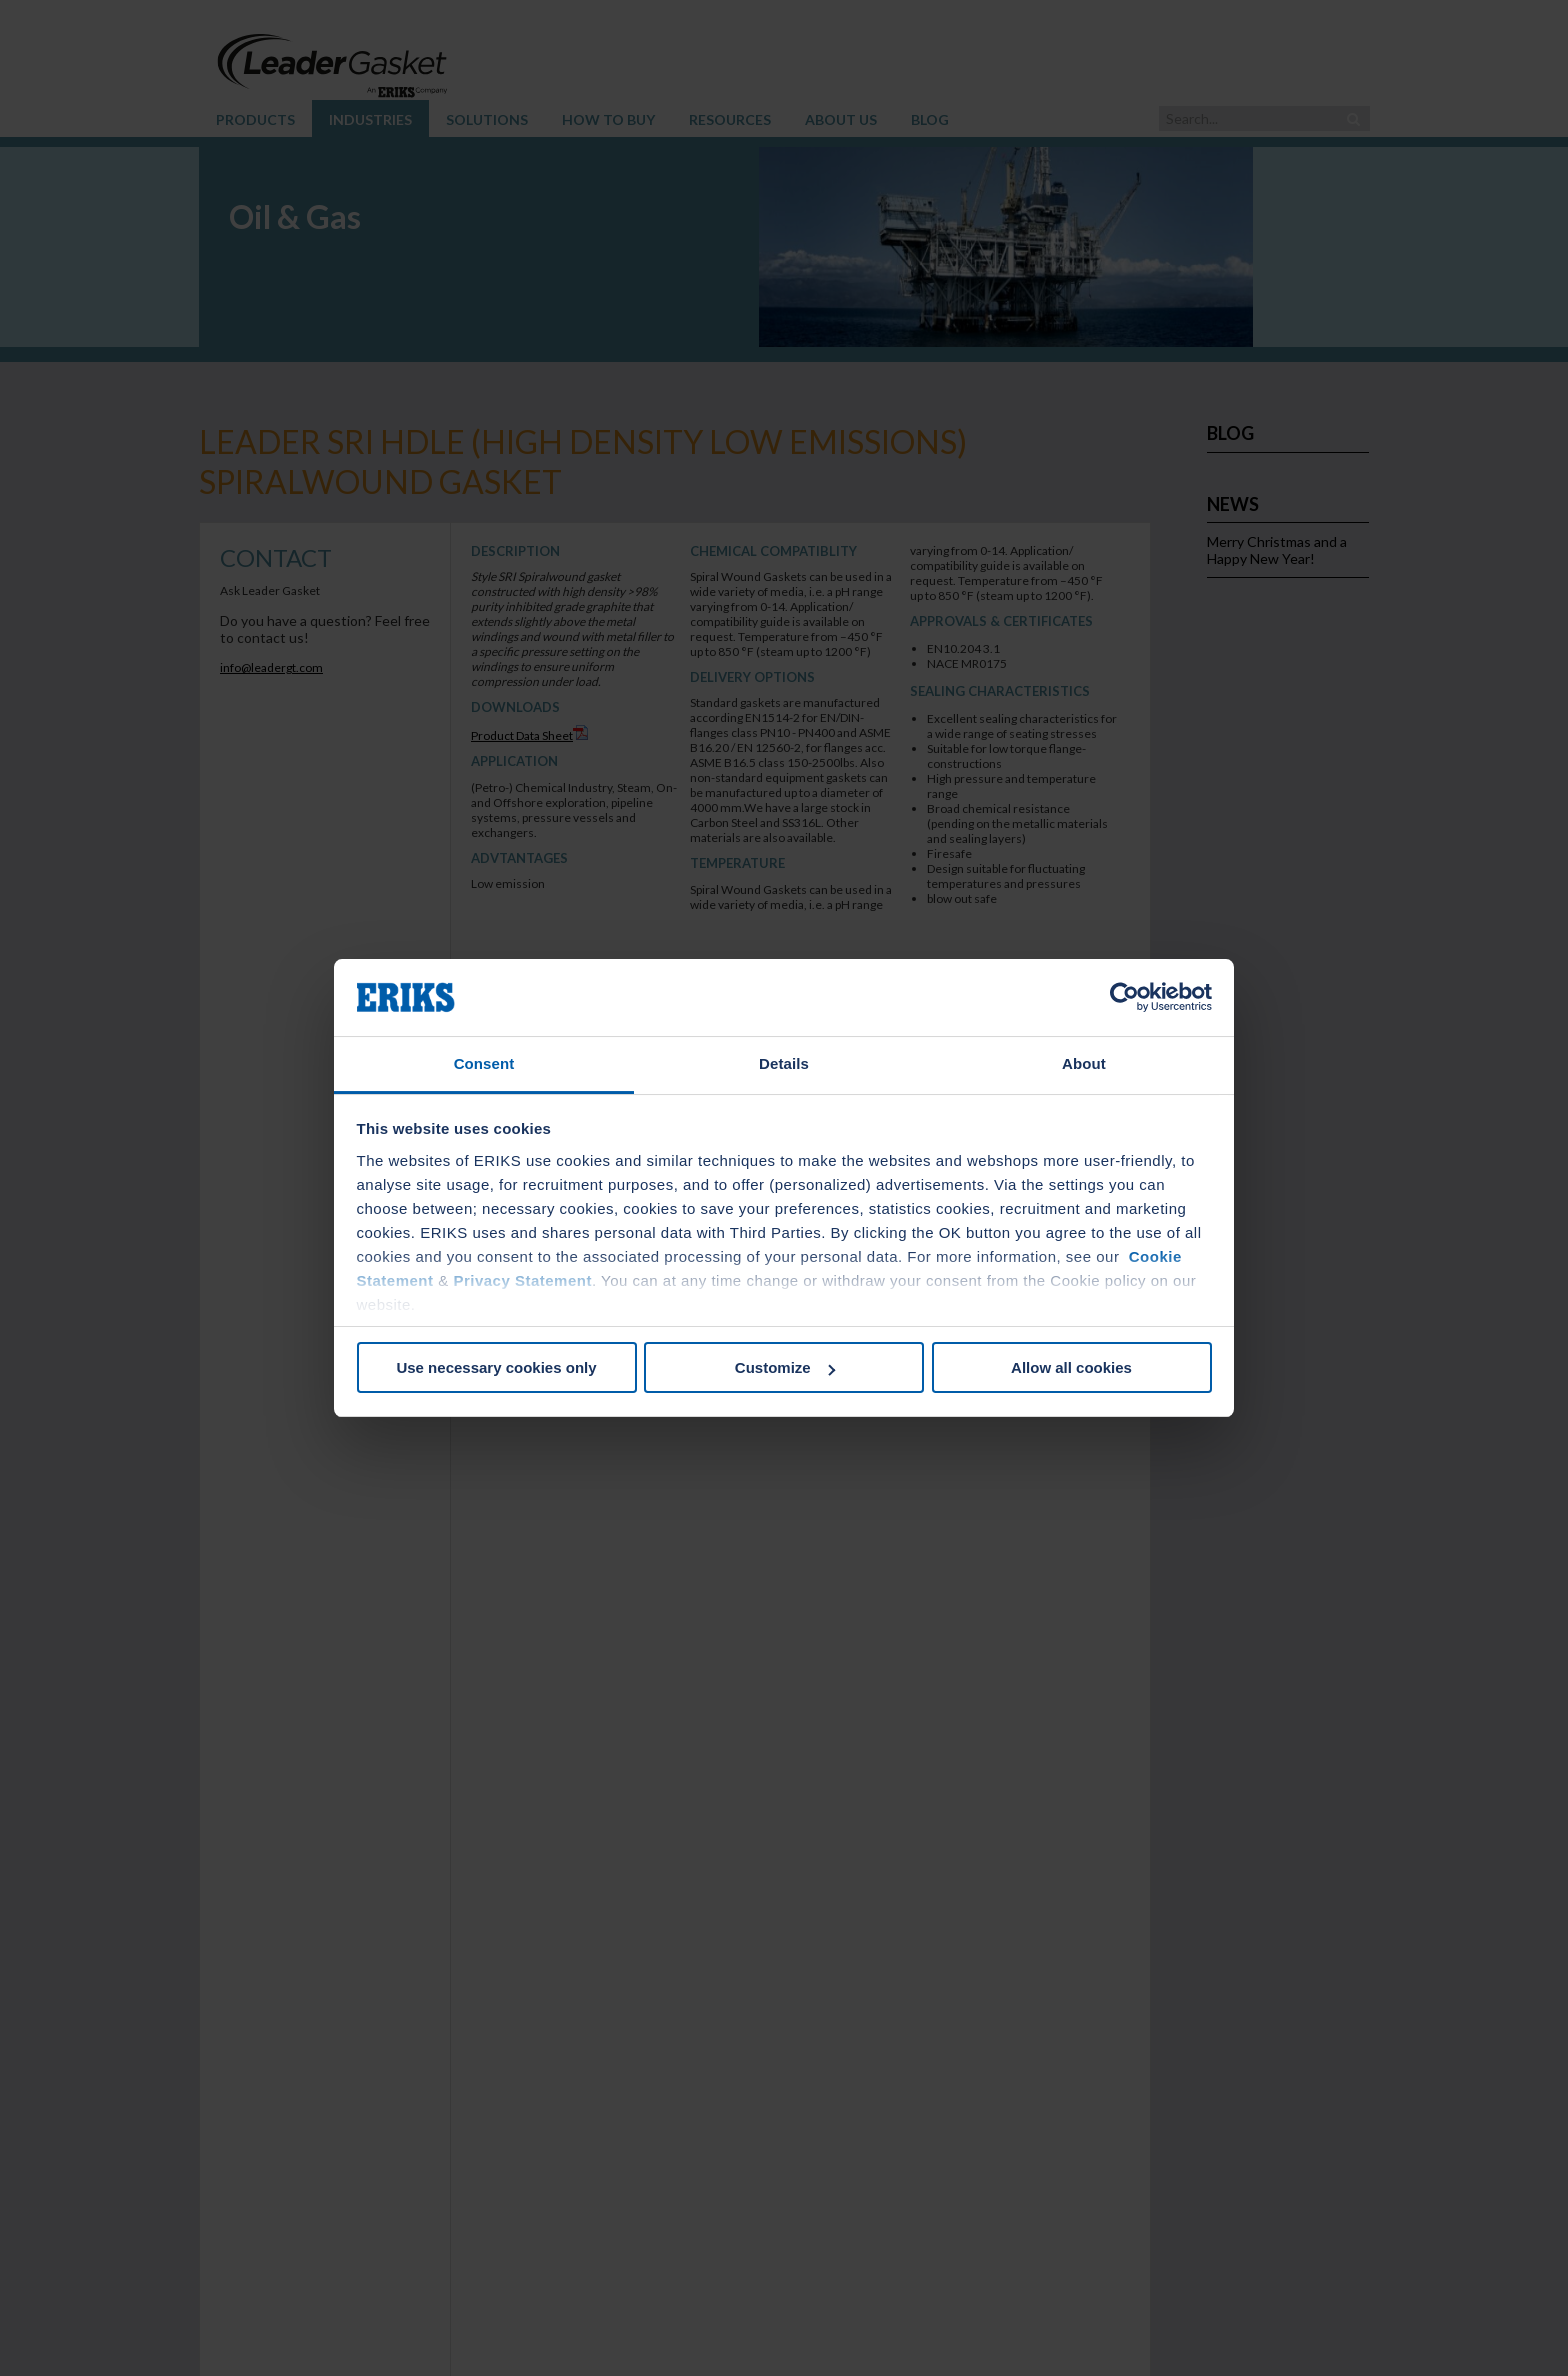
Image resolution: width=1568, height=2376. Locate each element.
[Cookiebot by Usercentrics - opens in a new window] (1124, 998)
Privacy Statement (522, 1280)
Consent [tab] (484, 1063)
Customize (785, 1367)
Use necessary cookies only (496, 1367)
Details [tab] (784, 1063)
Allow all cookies (1071, 1367)
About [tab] (1084, 1063)
